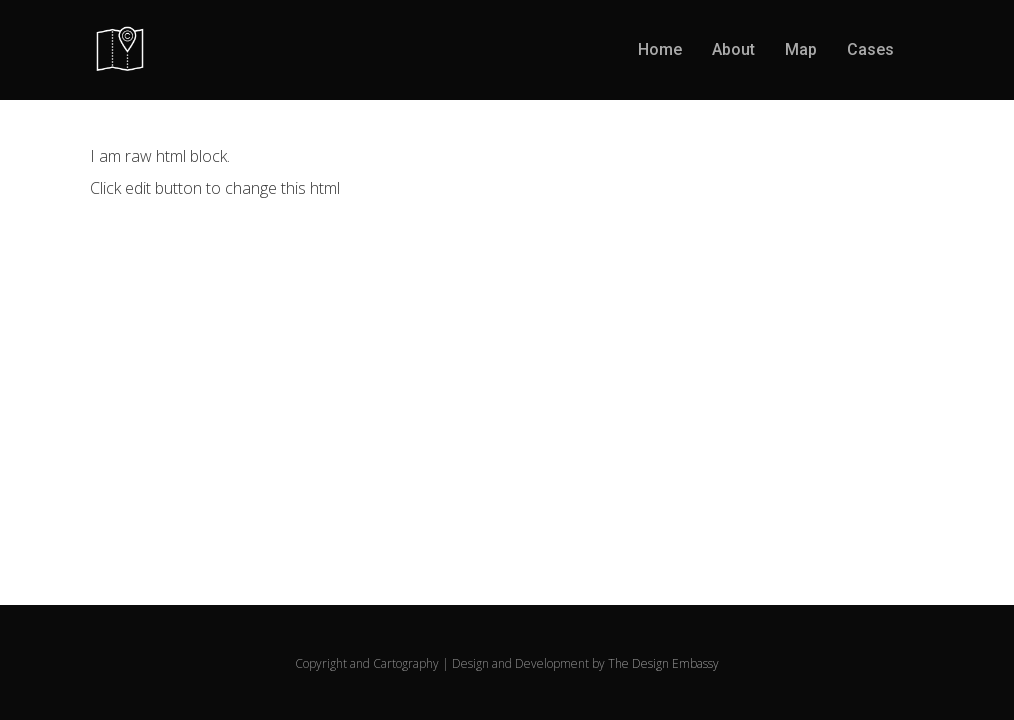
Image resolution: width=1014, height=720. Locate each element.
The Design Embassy (663, 663)
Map (801, 49)
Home (660, 49)
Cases (870, 49)
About (733, 49)
